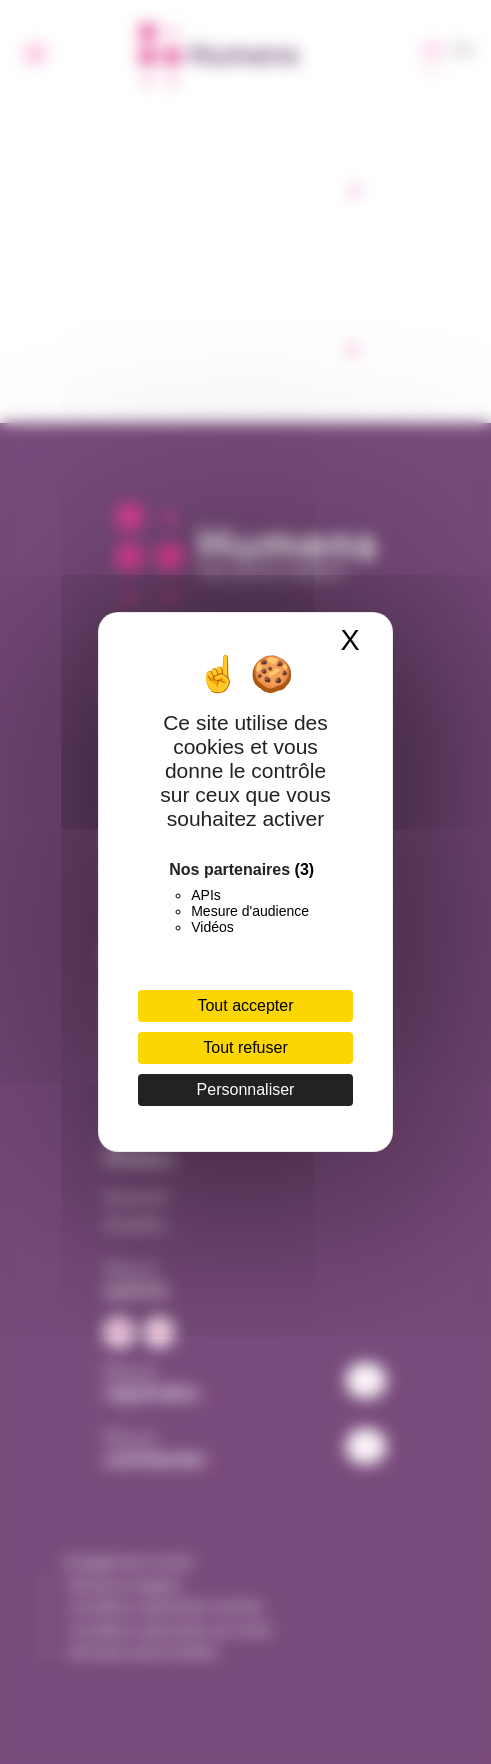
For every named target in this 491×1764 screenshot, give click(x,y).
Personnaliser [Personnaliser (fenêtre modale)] (246, 1089)
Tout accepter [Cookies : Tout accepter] (245, 1005)
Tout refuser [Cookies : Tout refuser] (245, 1047)
